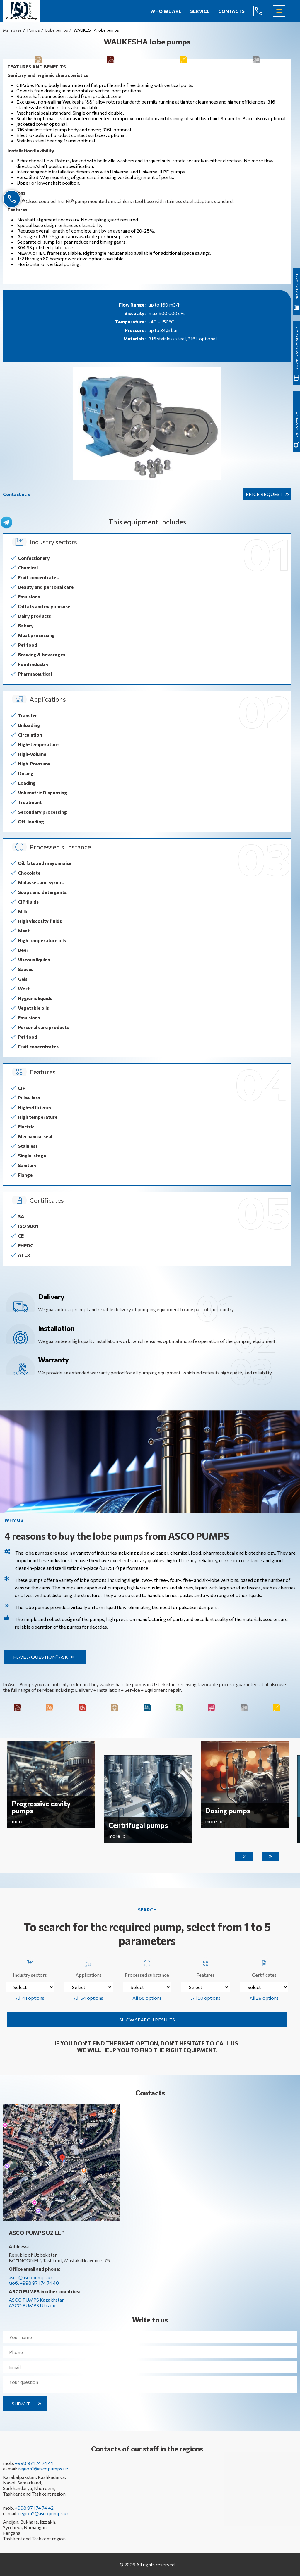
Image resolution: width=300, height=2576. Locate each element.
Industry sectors (30, 1967)
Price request (264, 494)
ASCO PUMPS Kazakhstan (36, 2300)
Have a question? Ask (40, 1657)
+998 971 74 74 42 (34, 2507)
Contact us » (16, 494)
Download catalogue (296, 348)
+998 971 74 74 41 (34, 2463)
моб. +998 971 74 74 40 (34, 2283)
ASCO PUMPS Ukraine (33, 2305)
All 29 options (264, 1998)
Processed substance (147, 1967)
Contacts (231, 11)
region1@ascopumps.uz (43, 2468)
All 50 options (205, 1998)
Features (205, 1967)
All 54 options (88, 1998)
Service (199, 11)
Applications (89, 1967)
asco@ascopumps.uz (31, 2277)
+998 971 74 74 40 (263, 10)
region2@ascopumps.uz (43, 2513)
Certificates (264, 1967)
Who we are (165, 11)
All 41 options (30, 1998)
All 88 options (147, 1998)
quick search (296, 424)
